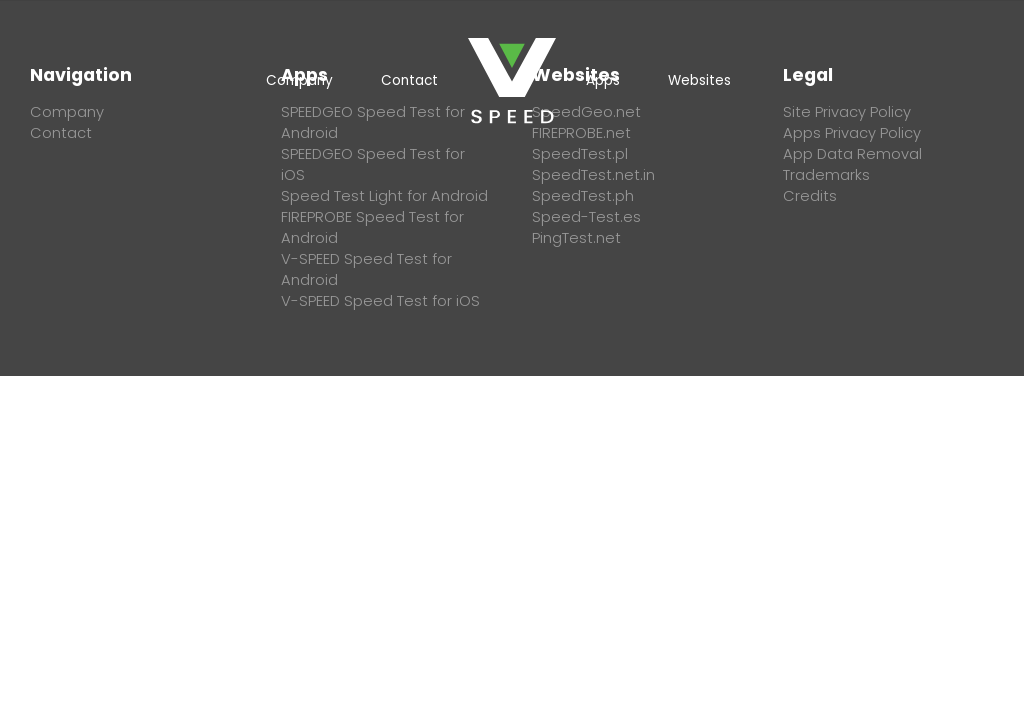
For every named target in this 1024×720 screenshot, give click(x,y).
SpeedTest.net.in (593, 175)
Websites (699, 80)
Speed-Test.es (586, 217)
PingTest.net (576, 238)
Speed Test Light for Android (384, 196)
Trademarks (826, 175)
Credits (810, 196)
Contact (409, 80)
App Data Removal (852, 154)
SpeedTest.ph (583, 196)
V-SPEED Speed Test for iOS (380, 301)
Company (299, 80)
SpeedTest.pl (580, 154)
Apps (603, 80)
